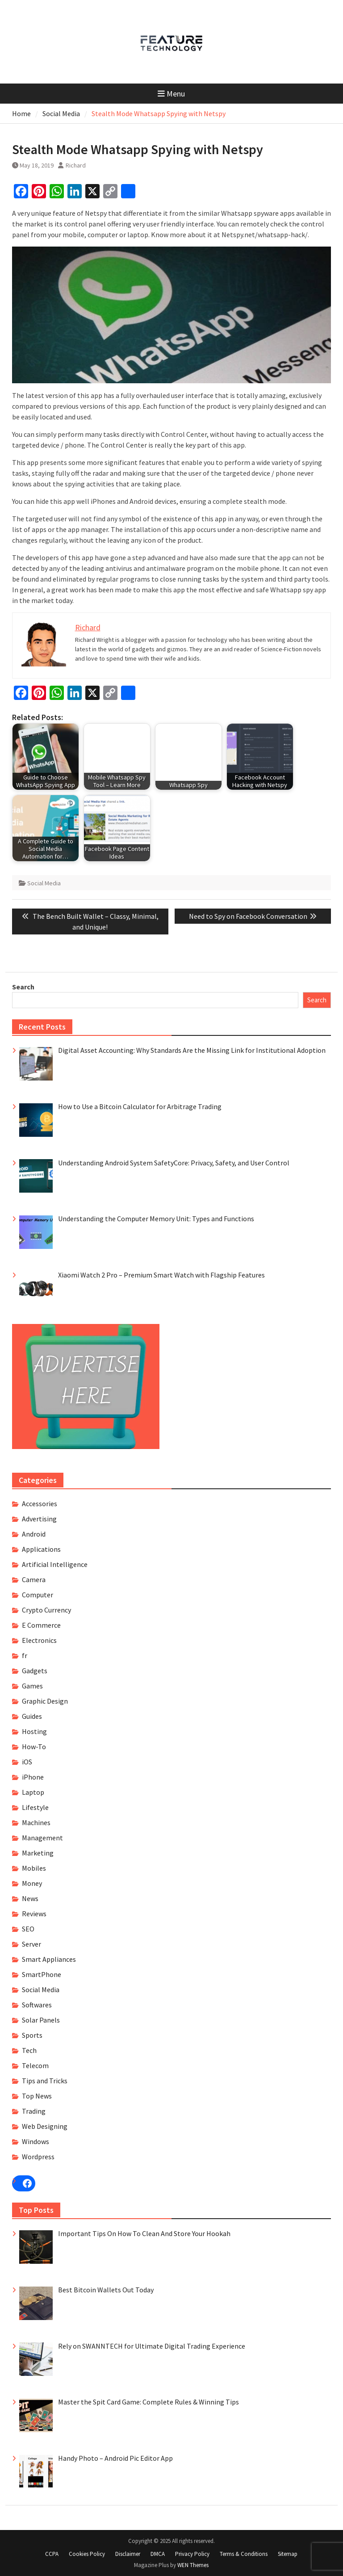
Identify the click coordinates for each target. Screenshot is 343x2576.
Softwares (37, 2004)
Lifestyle (35, 1807)
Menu (171, 93)
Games (32, 1685)
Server (31, 1943)
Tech (29, 2050)
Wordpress (38, 2156)
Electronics (39, 1640)
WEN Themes (193, 2565)
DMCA (158, 2554)
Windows (35, 2141)
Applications (41, 1549)
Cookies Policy (87, 2554)
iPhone (33, 1776)
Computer (37, 1594)
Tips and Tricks (44, 2080)
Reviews (34, 1913)
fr (24, 1655)
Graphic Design (45, 1700)
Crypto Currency (46, 1609)
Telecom (35, 2065)
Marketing (38, 1852)
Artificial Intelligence (55, 1564)
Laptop (33, 1792)
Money (32, 1883)
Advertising (39, 1518)
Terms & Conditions (244, 2554)
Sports (32, 2035)
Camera (34, 1579)
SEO (28, 1928)
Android (34, 1533)
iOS (27, 1761)
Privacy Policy (192, 2554)
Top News (37, 2095)
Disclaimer (127, 2554)
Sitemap (287, 2554)
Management (42, 1837)
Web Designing (44, 2126)
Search (23, 986)
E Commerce (41, 1625)
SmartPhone (41, 1974)
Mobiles (34, 1868)
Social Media (44, 883)
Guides (32, 1716)
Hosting (34, 1731)
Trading (34, 2111)
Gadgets (34, 1670)
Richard (76, 165)
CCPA (52, 2554)
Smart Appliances (49, 1959)
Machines (36, 1822)
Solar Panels (41, 2019)
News (30, 1898)
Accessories (39, 1503)
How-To (34, 1746)
